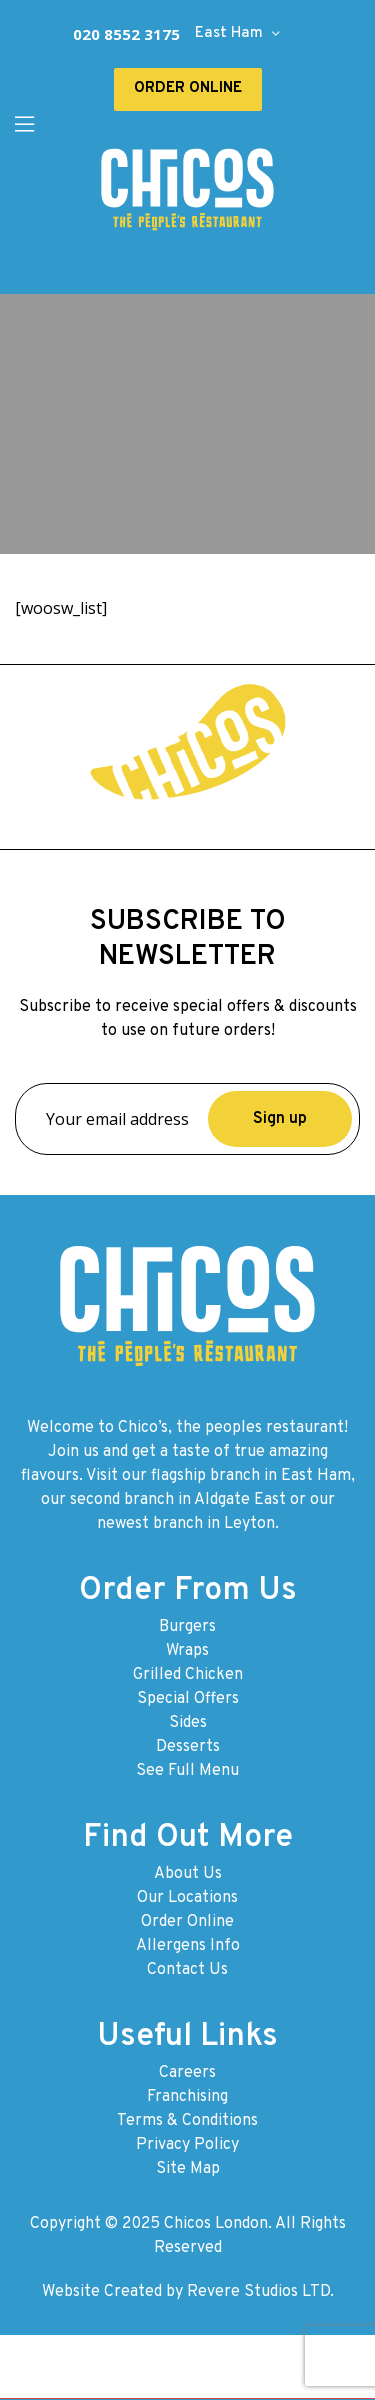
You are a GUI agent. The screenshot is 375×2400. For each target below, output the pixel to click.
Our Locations (187, 1898)
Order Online (187, 1922)
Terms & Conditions (187, 2121)
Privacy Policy (187, 2145)
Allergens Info (188, 1946)
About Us (188, 1874)
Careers (187, 2073)
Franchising (187, 2097)
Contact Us (187, 1970)
